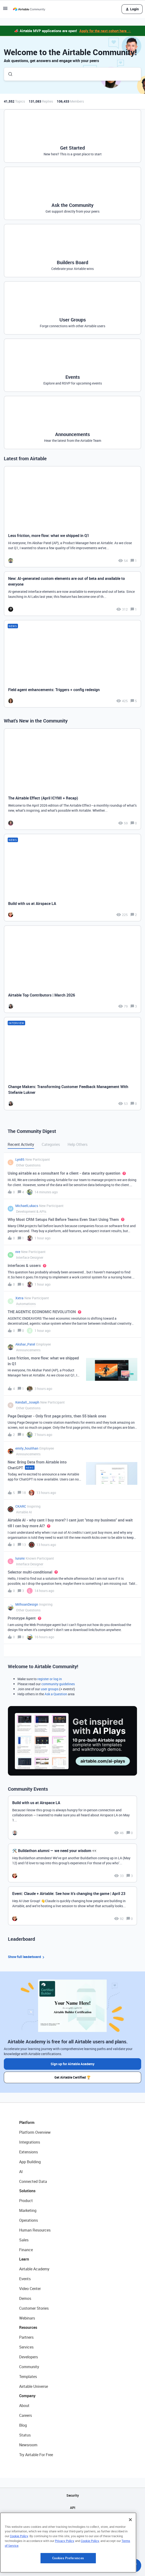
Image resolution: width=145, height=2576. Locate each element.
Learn (24, 2259)
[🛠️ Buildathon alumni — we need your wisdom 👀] (72, 1862)
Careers (25, 2415)
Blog (23, 2425)
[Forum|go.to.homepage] (29, 9)
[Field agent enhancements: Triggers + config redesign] (72, 664)
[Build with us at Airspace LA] (72, 877)
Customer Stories (34, 2308)
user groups (49, 1689)
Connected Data (33, 2181)
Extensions (28, 2152)
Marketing (27, 2210)
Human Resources (35, 2230)
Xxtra (19, 1298)
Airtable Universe (33, 2386)
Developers (28, 2357)
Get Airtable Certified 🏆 (72, 2077)
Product (26, 2200)
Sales (24, 2240)
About (24, 2405)
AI (21, 2171)
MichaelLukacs (26, 1205)
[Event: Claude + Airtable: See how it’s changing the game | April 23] (72, 1905)
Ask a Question (56, 1694)
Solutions (27, 2190)
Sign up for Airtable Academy (72, 2064)
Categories (51, 1144)
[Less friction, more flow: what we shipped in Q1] (72, 517)
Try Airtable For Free (36, 2454)
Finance (26, 2249)
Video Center (30, 2288)
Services (26, 2347)
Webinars (27, 2318)
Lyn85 (19, 1159)
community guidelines (58, 1684)
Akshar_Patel (25, 1344)
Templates (28, 2376)
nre (17, 1251)
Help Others (77, 1144)
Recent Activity (21, 1144)
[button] (5, 10)
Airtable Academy (34, 2269)
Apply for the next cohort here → (105, 30)
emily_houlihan (26, 1448)
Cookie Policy (19, 2552)
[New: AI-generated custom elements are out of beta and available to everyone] (72, 593)
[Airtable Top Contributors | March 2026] (72, 969)
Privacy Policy (64, 2557)
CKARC (20, 1506)
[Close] (130, 2536)
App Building (30, 2161)
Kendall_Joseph (27, 1402)
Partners (26, 2337)
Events (25, 2278)
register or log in (49, 1679)
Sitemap (72, 2520)
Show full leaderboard (27, 1956)
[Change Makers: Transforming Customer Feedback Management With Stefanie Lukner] (72, 1063)
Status (25, 2435)
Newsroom (28, 2445)
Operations (28, 2220)
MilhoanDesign (26, 1604)
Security (72, 2495)
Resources (28, 2327)
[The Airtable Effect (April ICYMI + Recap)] (72, 779)
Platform (27, 2122)
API (72, 2507)
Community (29, 2366)
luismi (20, 1558)
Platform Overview (35, 2132)
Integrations (29, 2142)
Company (27, 2395)
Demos (25, 2298)
